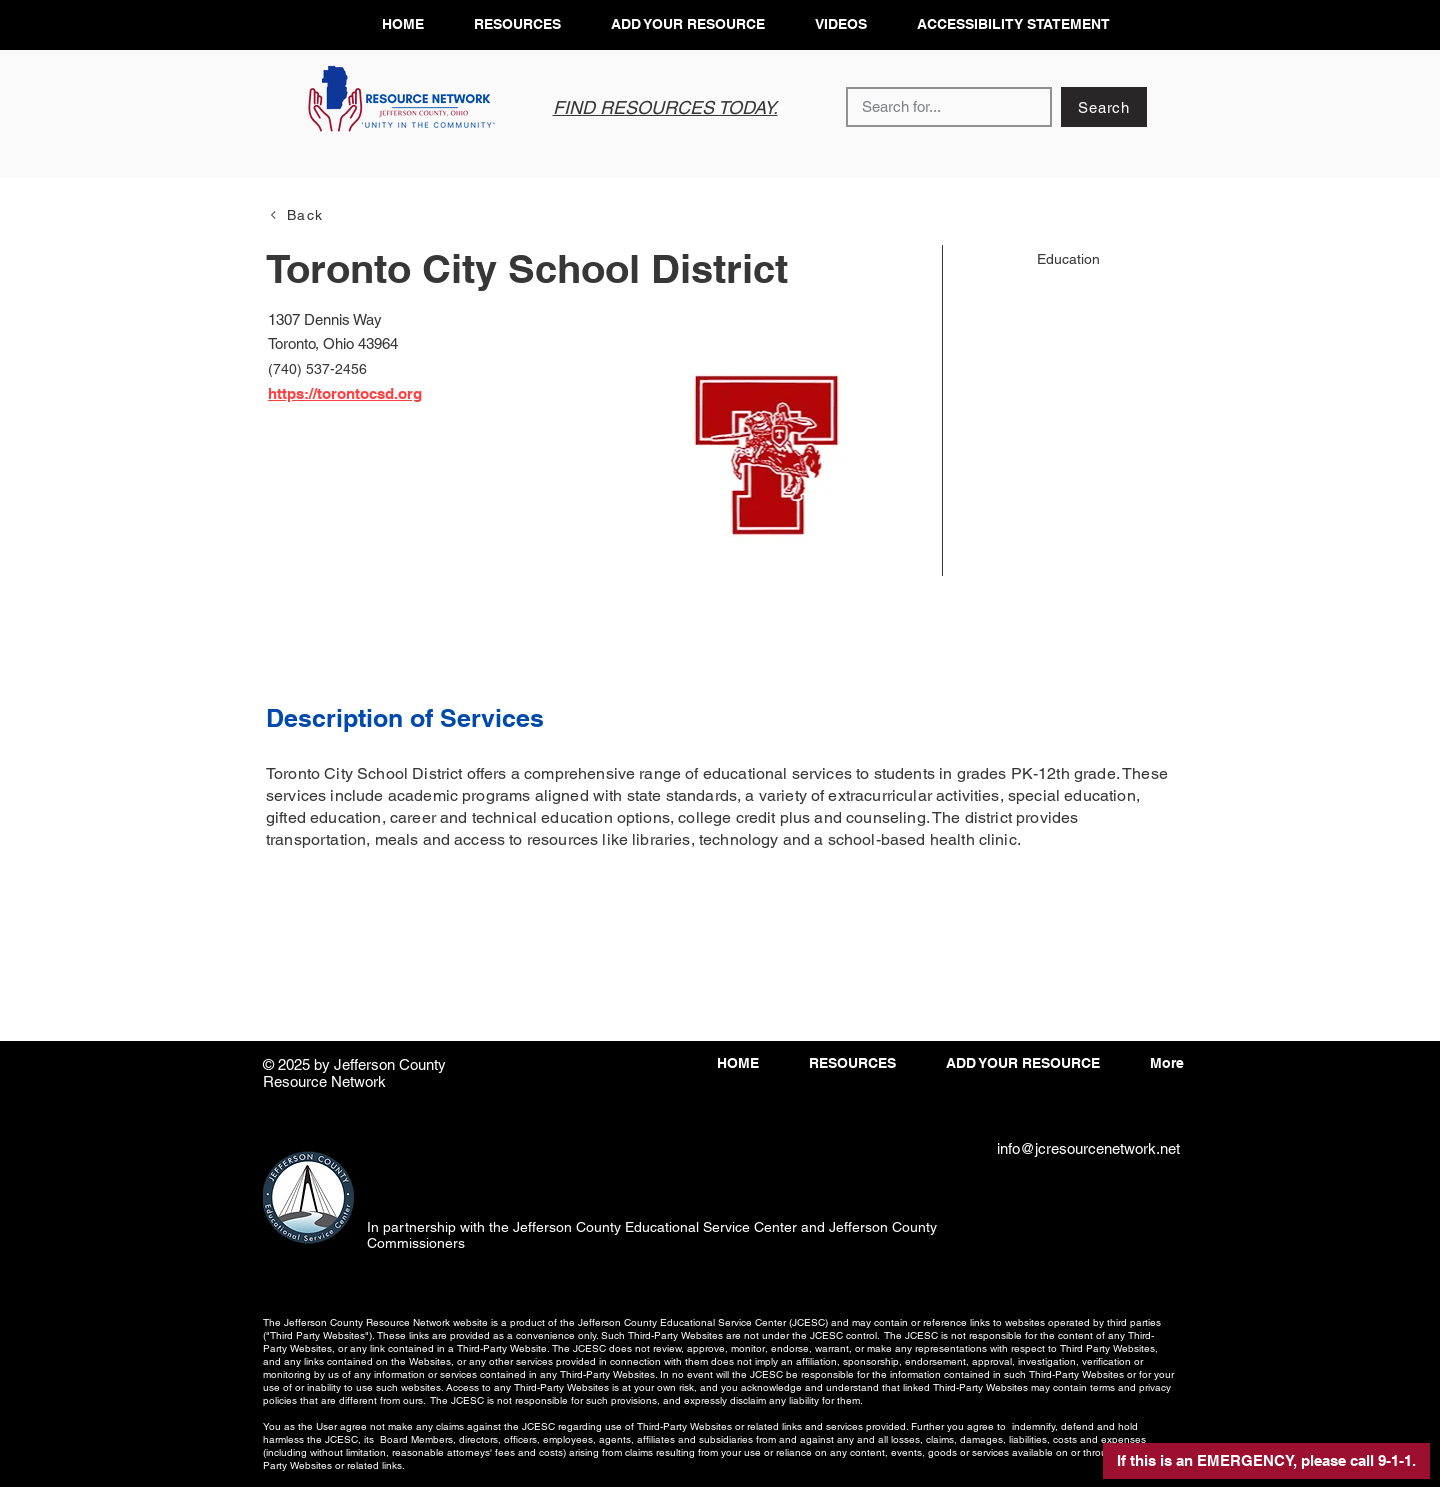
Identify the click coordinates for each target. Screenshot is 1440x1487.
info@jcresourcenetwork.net (1088, 1148)
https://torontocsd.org (345, 393)
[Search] (1104, 107)
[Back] (296, 214)
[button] (1266, 1461)
